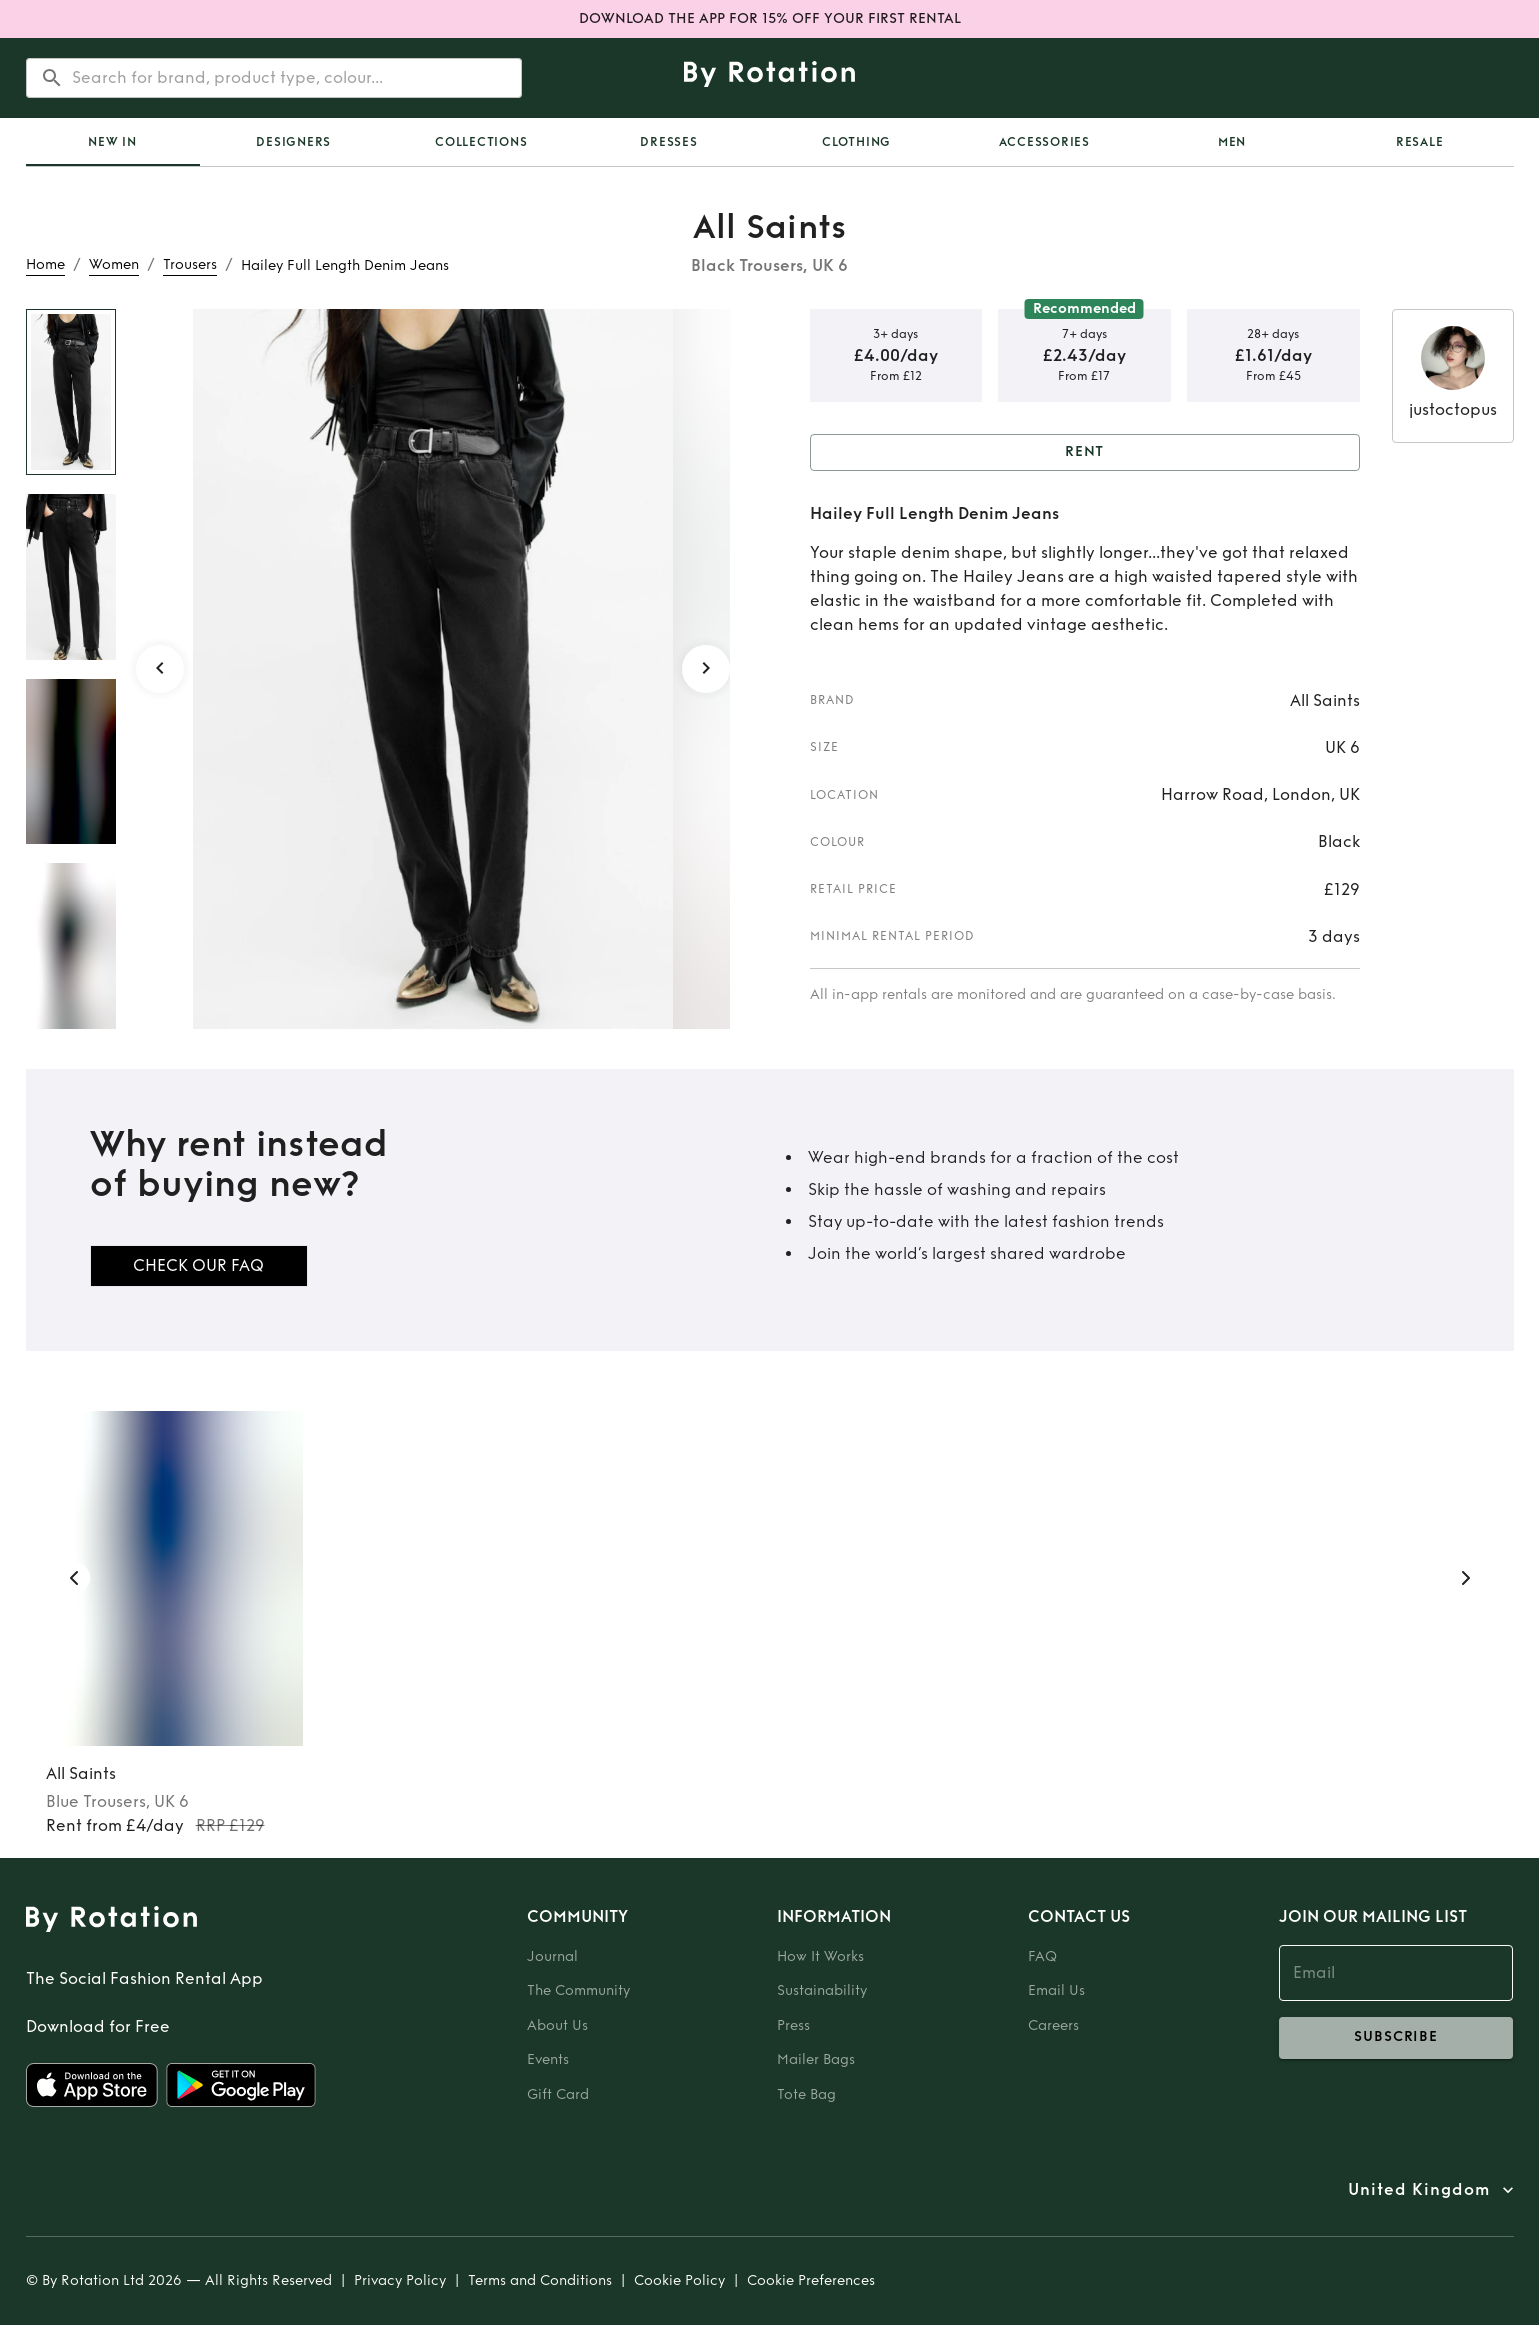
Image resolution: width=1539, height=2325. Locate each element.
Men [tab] (1232, 142)
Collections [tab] (481, 142)
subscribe (1396, 2038)
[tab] (113, 142)
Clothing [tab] (856, 142)
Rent (1085, 452)
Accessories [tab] (1044, 142)
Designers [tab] (293, 142)
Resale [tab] (1420, 142)
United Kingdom (1419, 2190)
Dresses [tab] (668, 142)
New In (112, 142)
